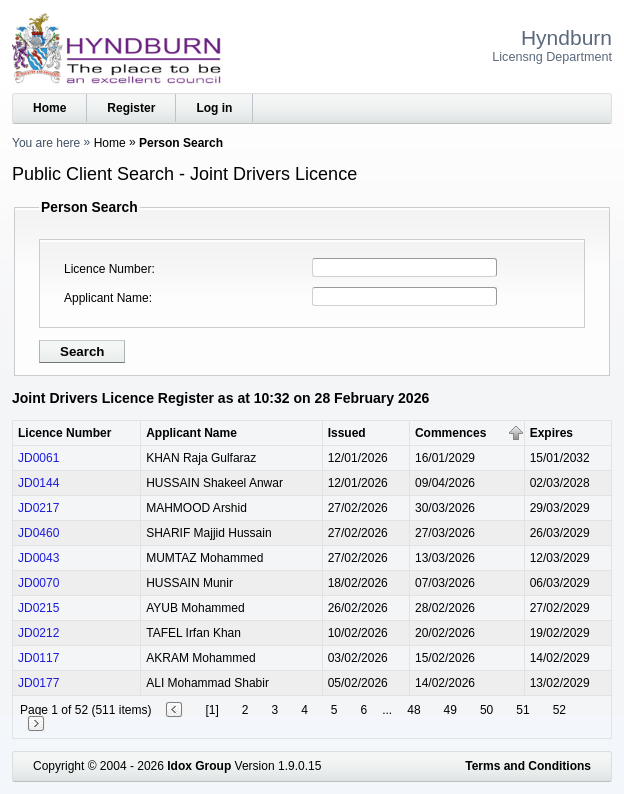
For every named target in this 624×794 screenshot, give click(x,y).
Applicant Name (106, 298)
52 (559, 710)
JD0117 (38, 658)
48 (413, 710)
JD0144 (38, 483)
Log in (214, 108)
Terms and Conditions (528, 766)
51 (522, 710)
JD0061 (38, 458)
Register (131, 108)
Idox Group (199, 766)
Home (49, 108)
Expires (551, 433)
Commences (450, 433)
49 (450, 710)
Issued (347, 433)
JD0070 (38, 583)
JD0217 (38, 508)
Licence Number (107, 269)
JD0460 (38, 533)
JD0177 (38, 683)
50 (486, 710)
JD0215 (38, 608)
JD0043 (38, 558)
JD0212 (38, 633)
